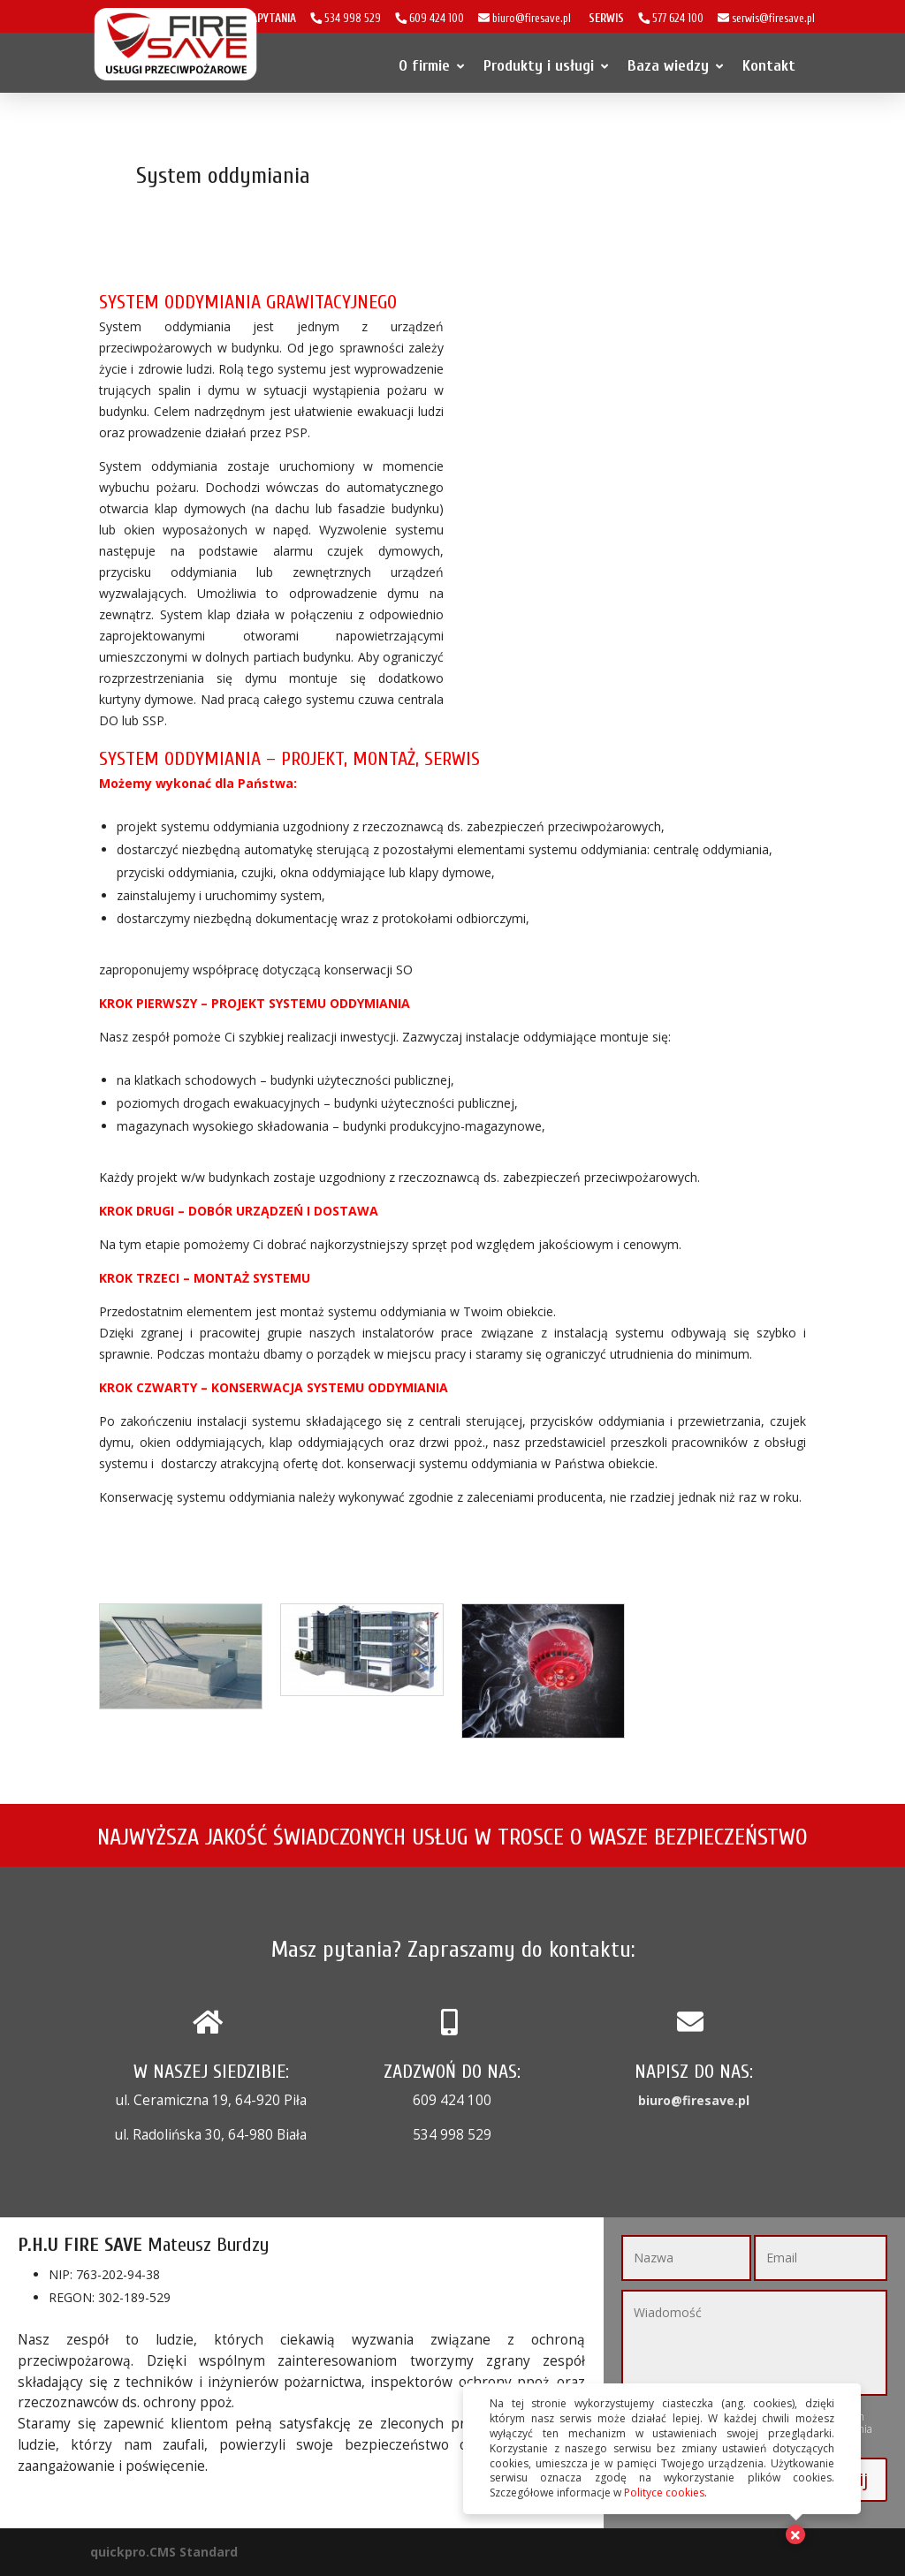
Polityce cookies (664, 2492)
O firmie (431, 66)
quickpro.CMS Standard (164, 2551)
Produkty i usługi (545, 66)
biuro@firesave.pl (693, 2100)
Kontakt (768, 66)
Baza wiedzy (675, 66)
